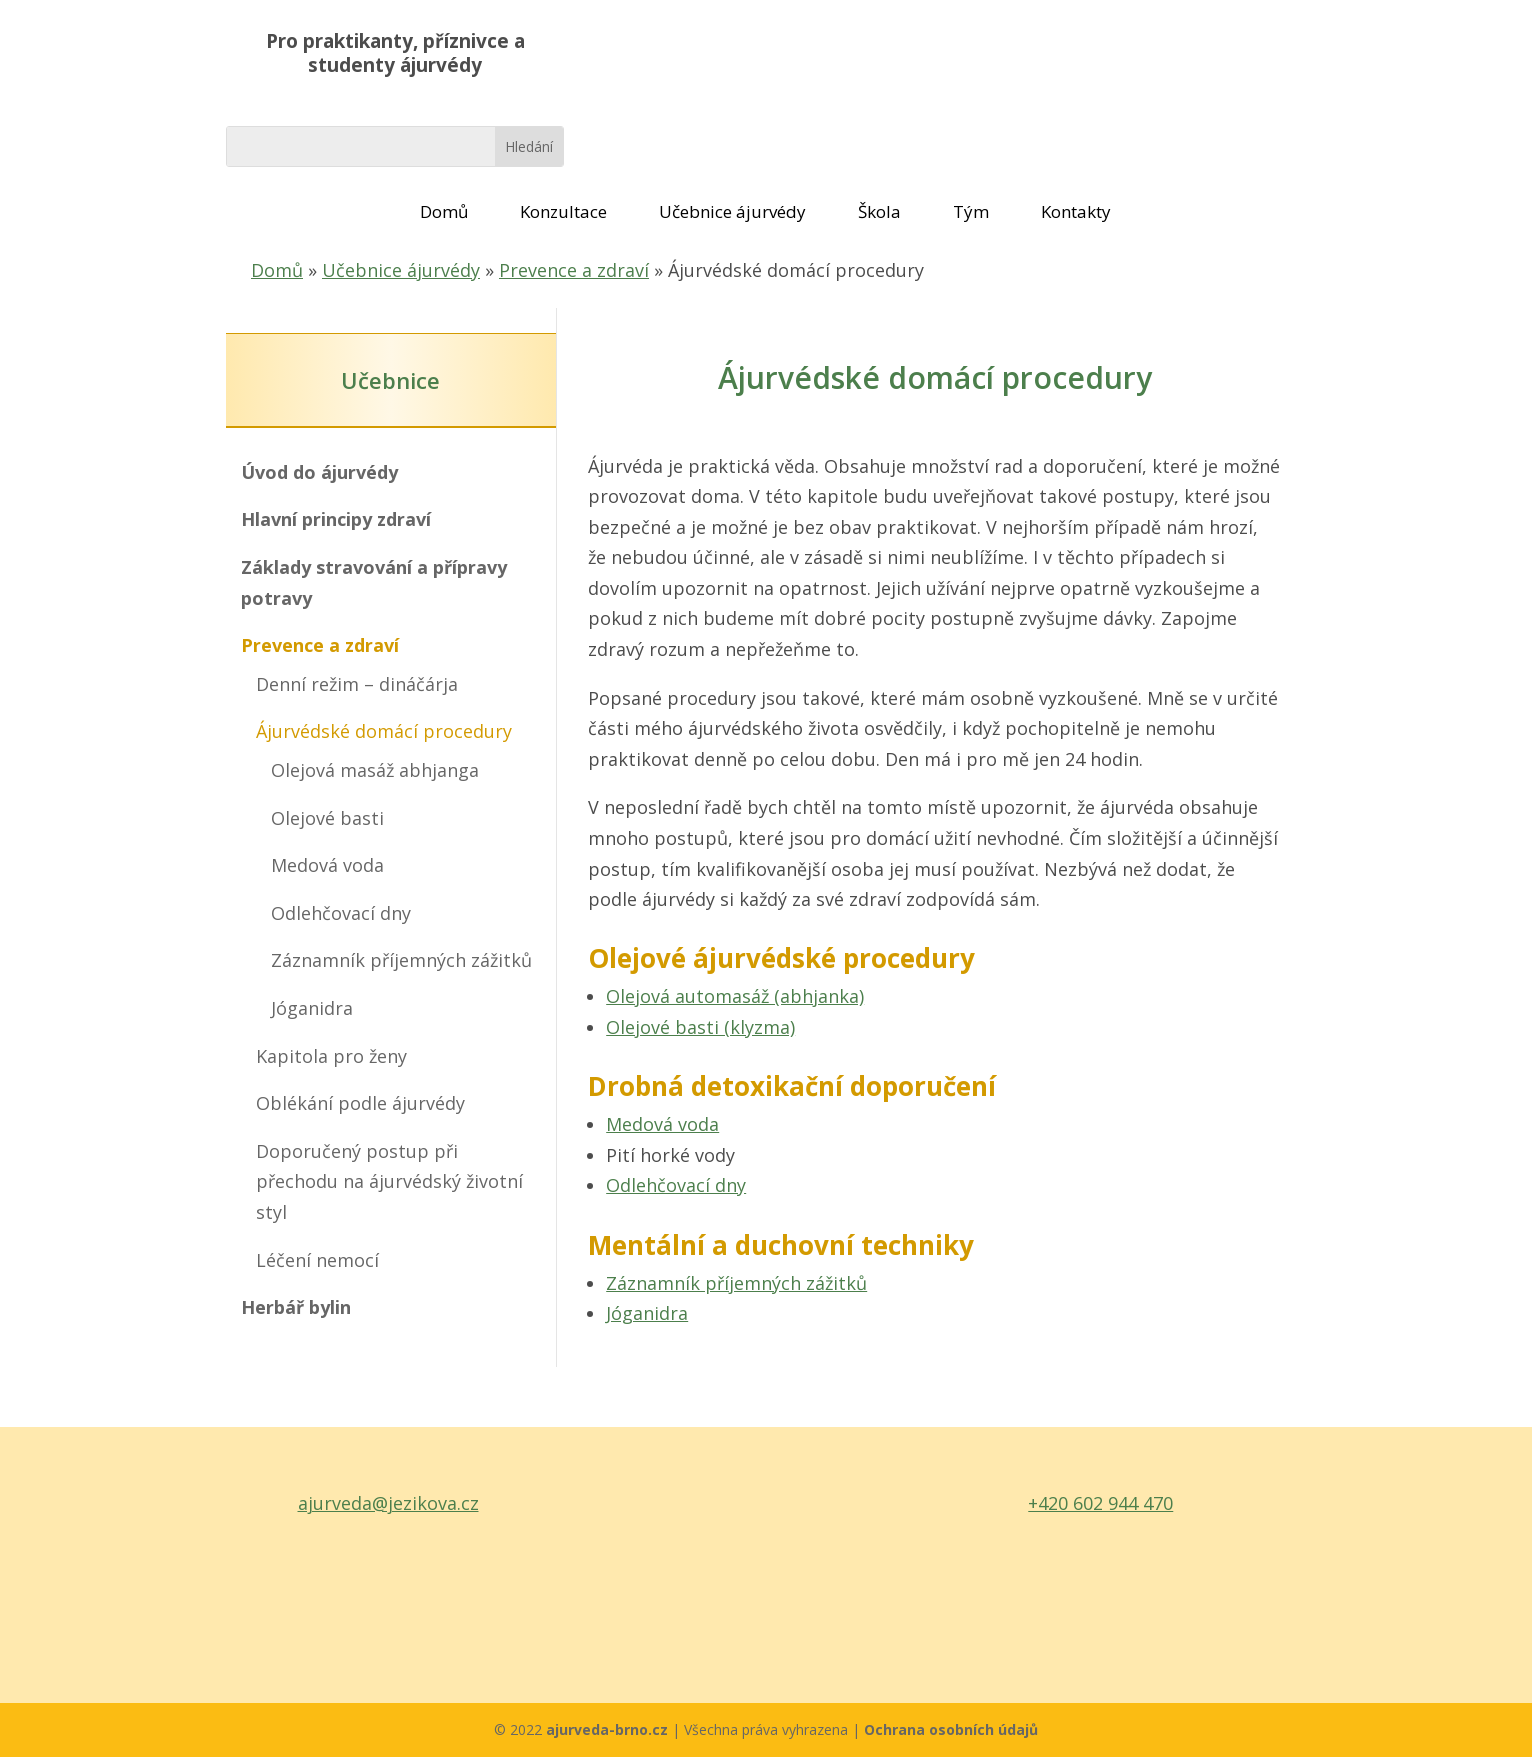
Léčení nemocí (317, 1260)
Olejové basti (327, 818)
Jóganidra (312, 1008)
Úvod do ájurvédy (319, 472)
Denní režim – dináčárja (357, 684)
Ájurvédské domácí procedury (384, 731)
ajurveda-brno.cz (609, 1729)
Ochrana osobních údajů (951, 1729)
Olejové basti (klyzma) (700, 1027)
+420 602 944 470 (1100, 1503)
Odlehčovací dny (341, 913)
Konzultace (563, 211)
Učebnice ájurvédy (732, 211)
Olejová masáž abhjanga (375, 770)
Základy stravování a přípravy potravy (374, 582)
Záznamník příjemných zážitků (401, 960)
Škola (879, 211)
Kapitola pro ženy (331, 1056)
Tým (971, 211)
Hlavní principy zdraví (336, 519)
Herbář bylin (296, 1307)
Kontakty (1076, 211)
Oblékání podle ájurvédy (360, 1103)
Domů (444, 211)
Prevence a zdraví (574, 270)
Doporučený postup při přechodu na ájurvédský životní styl (389, 1181)
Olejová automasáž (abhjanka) (735, 996)
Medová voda (327, 865)
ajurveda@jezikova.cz (388, 1503)
